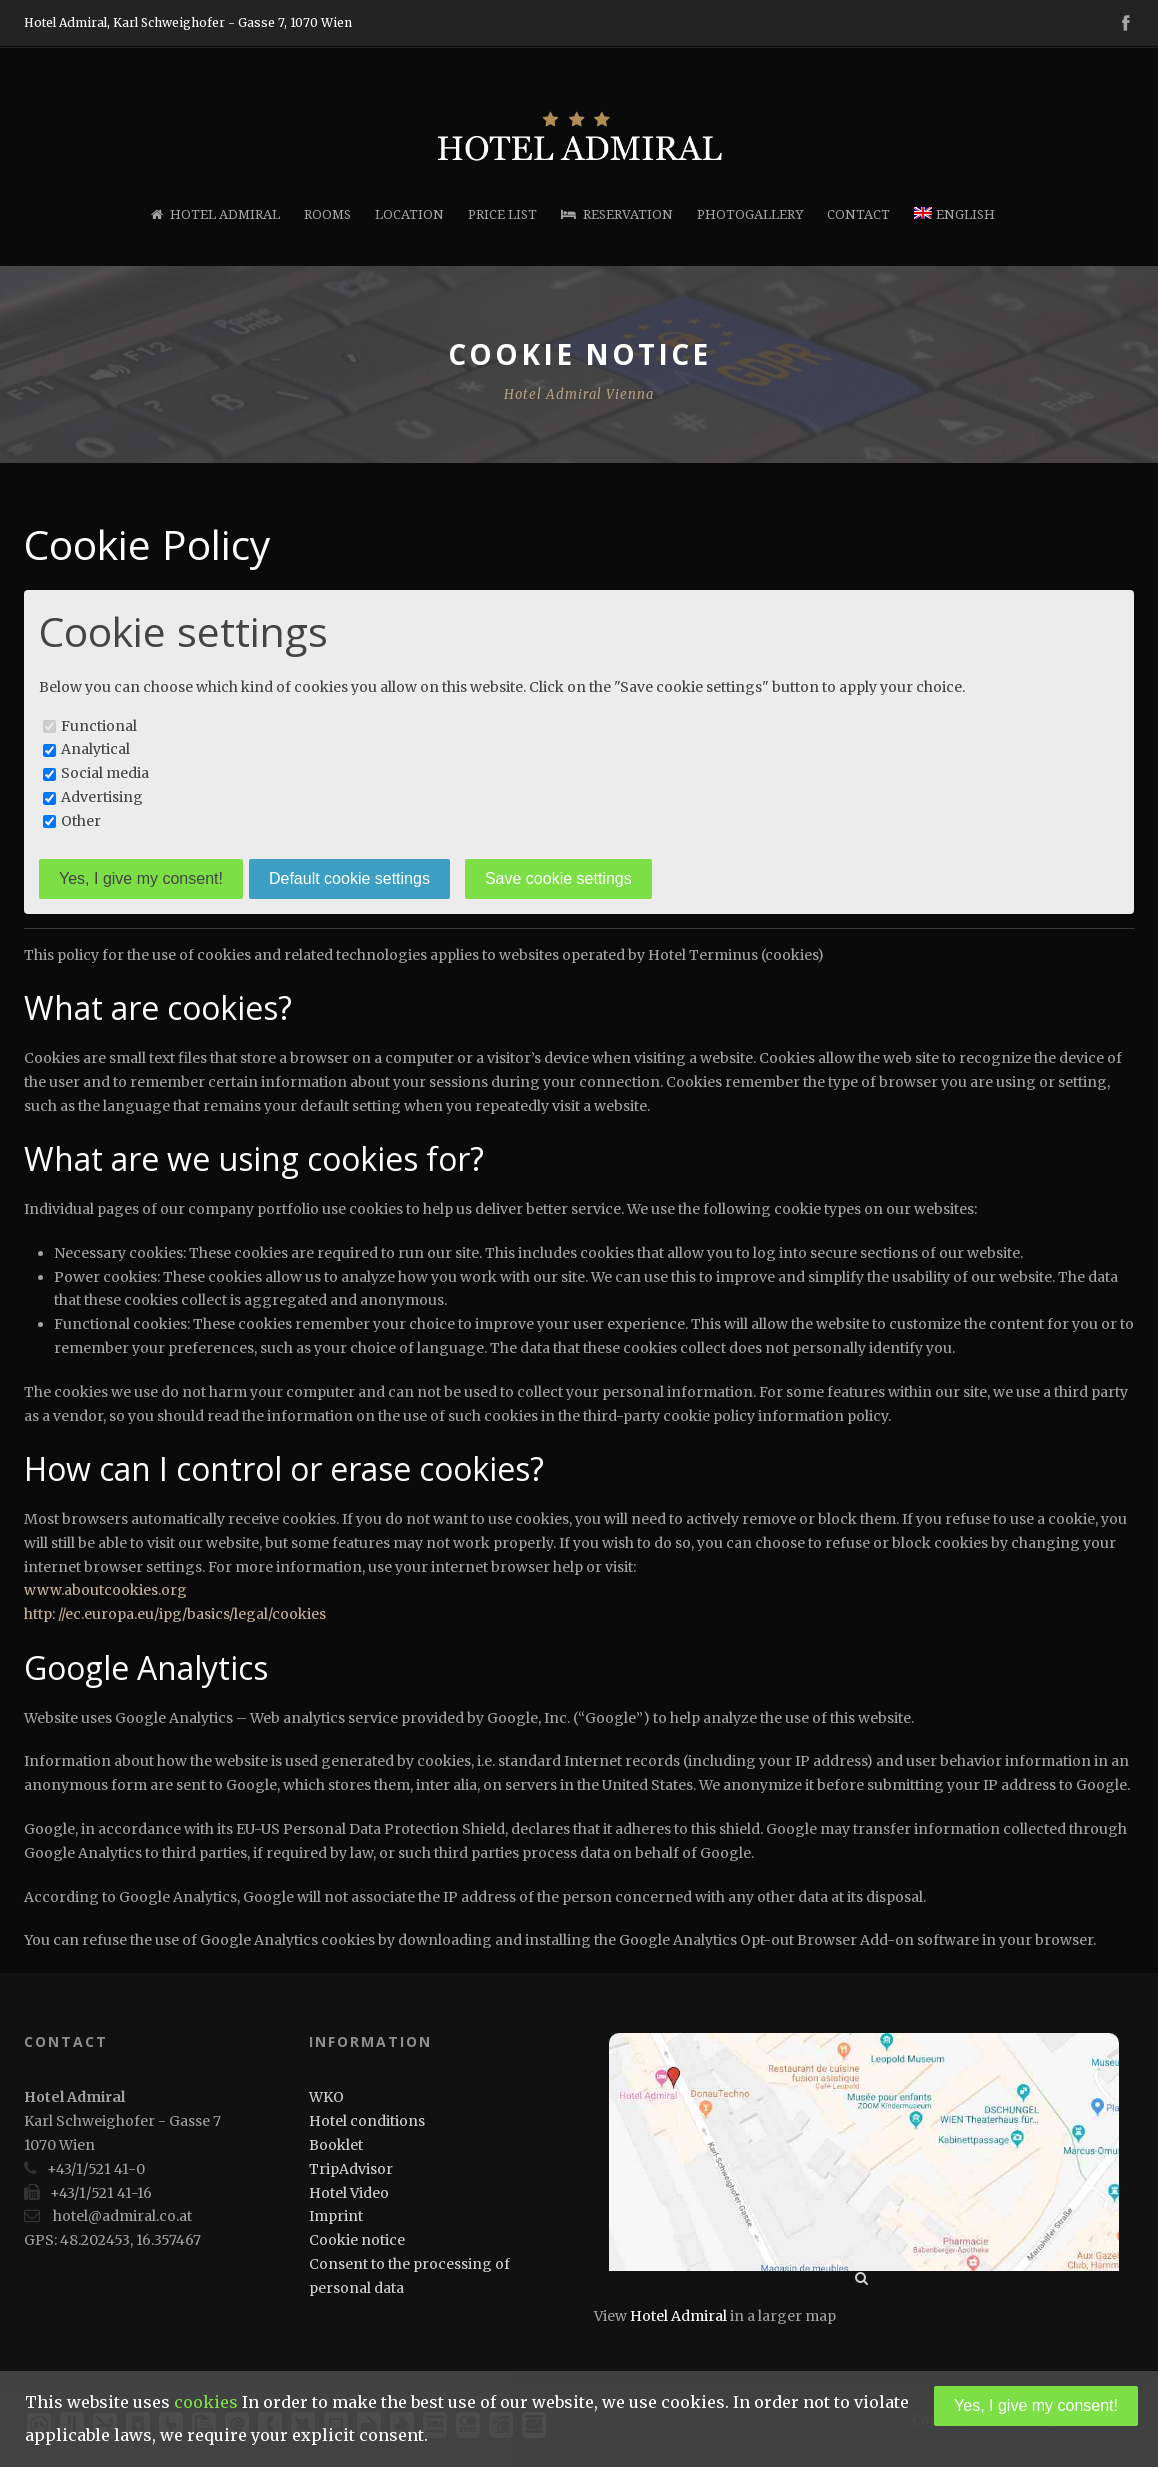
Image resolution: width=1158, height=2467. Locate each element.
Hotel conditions (367, 2121)
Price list (502, 214)
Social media (105, 773)
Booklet (336, 2145)
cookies (206, 2402)
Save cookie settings (558, 878)
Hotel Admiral (215, 214)
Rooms (327, 214)
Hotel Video (349, 2193)
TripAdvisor (351, 2169)
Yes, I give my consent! (141, 878)
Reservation (617, 214)
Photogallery (750, 214)
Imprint (336, 2216)
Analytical (95, 749)
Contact (858, 214)
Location (409, 214)
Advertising (102, 797)
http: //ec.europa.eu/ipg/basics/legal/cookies (175, 1614)
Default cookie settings (349, 878)
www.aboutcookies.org (107, 1590)
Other (81, 821)
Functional (99, 726)
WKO (326, 2097)
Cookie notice (357, 2240)
